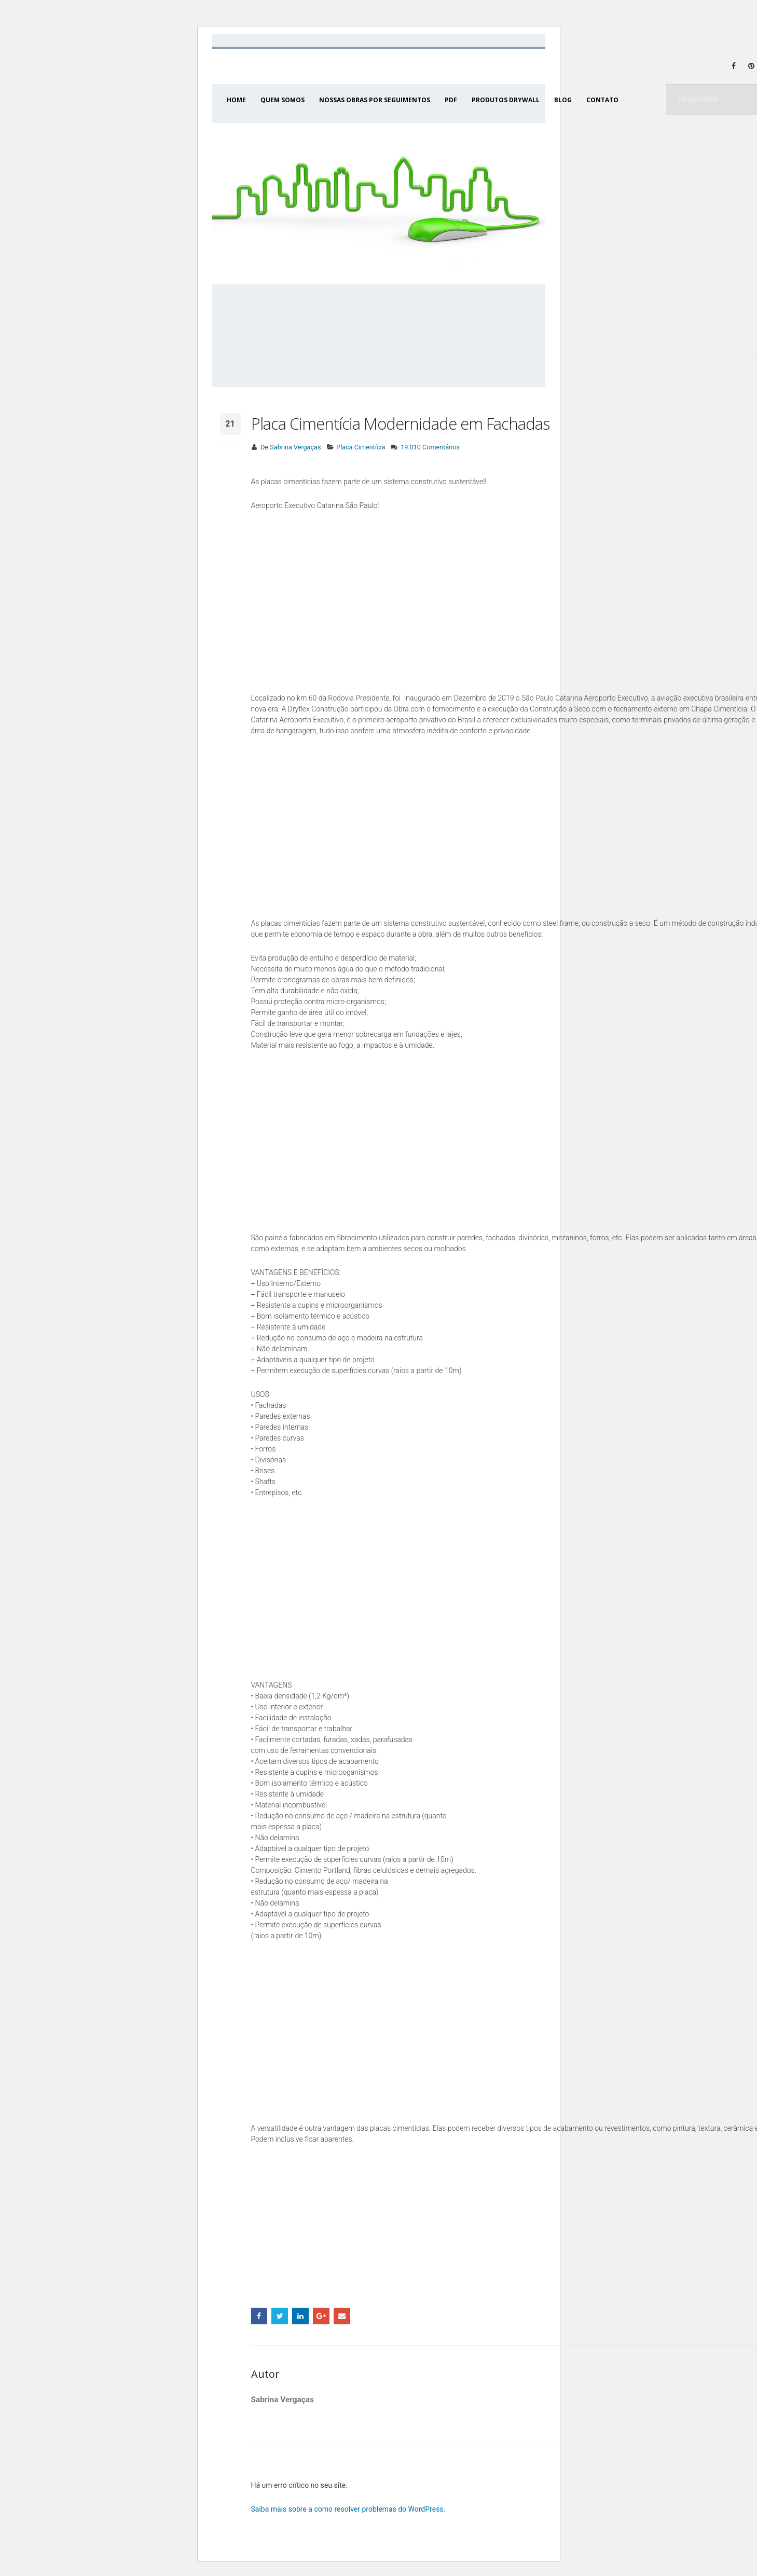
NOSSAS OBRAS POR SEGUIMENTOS (374, 99)
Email (342, 2316)
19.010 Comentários (430, 447)
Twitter (279, 2316)
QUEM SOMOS (282, 99)
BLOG (563, 99)
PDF (451, 99)
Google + (321, 2316)
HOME (236, 99)
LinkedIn (300, 2316)
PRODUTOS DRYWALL (506, 99)
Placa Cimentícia (360, 447)
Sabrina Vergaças (295, 447)
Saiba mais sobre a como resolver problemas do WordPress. (348, 2509)
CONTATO (602, 99)
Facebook (259, 2316)
